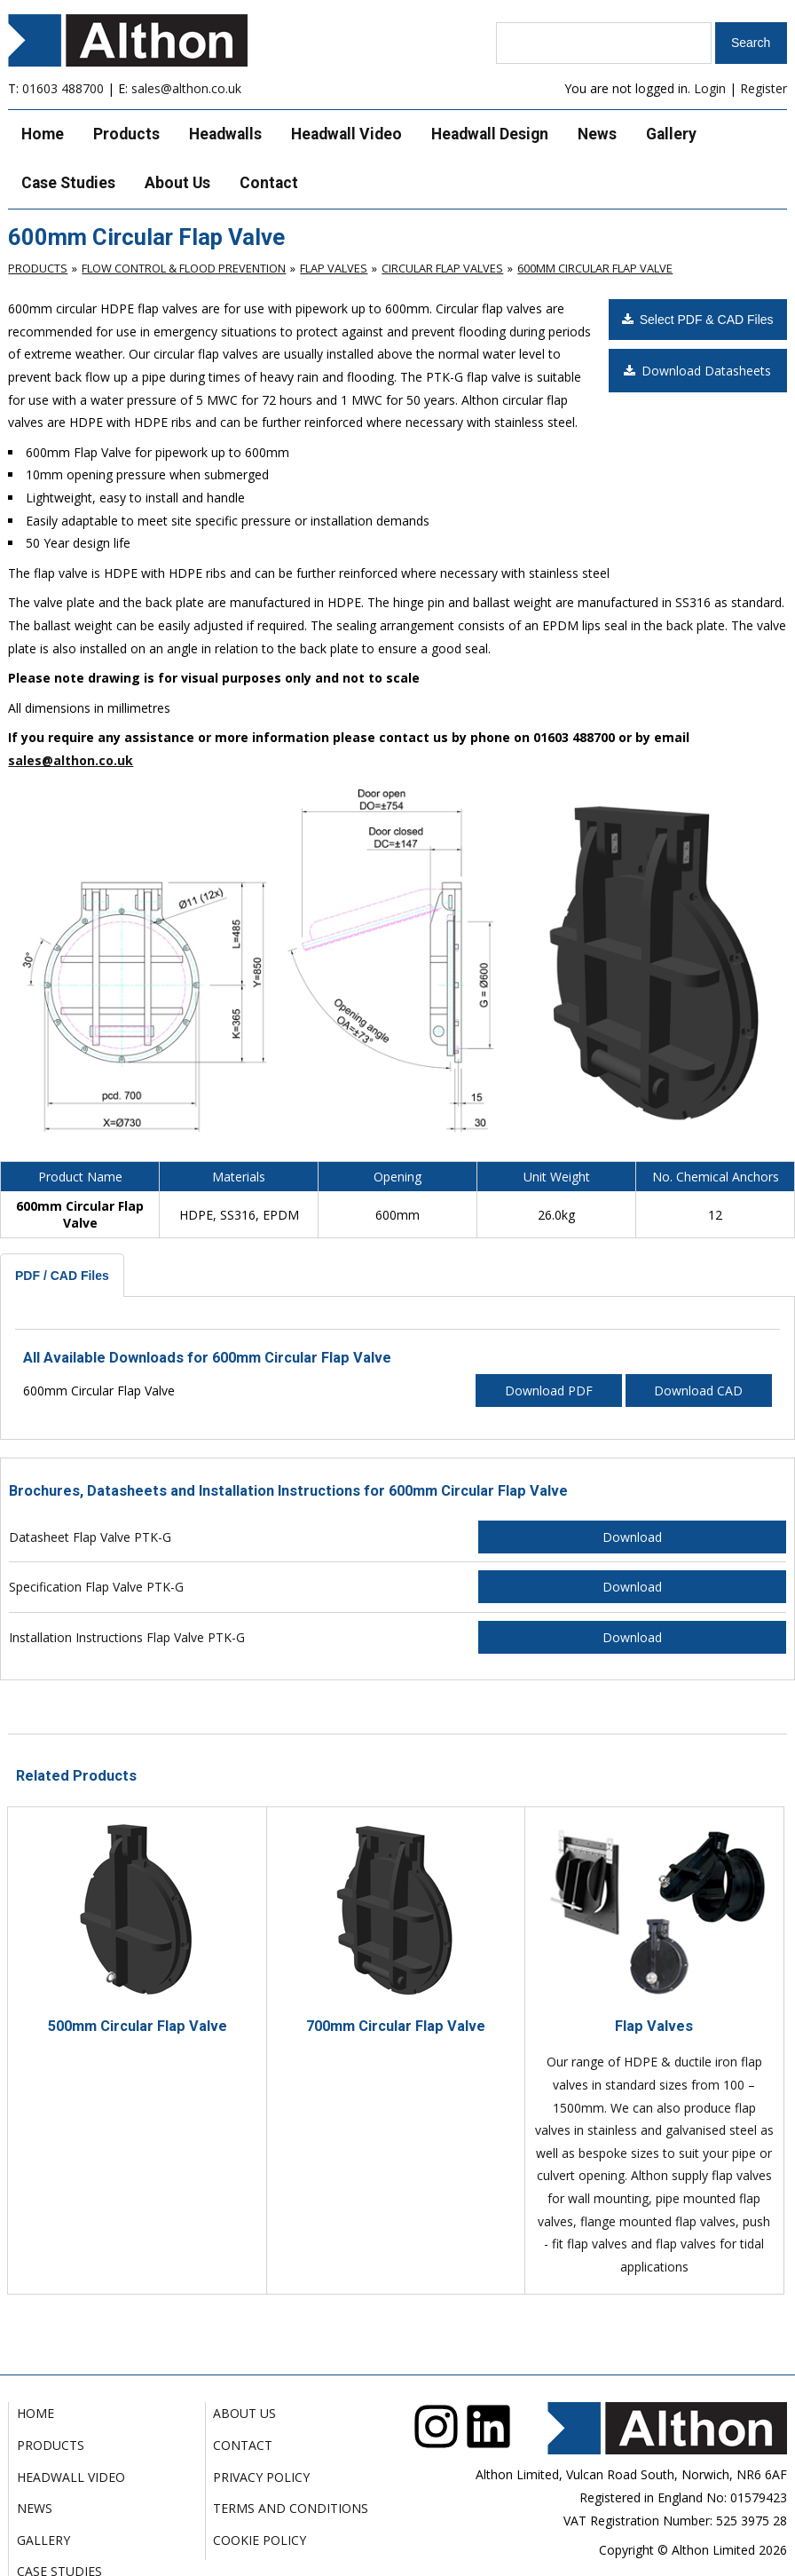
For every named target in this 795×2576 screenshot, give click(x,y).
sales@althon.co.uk (186, 88)
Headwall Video (346, 134)
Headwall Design (489, 134)
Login (710, 88)
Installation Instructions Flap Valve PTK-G (127, 1637)
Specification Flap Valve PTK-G (96, 1586)
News (597, 134)
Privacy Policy (261, 2477)
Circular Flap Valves (442, 268)
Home (42, 134)
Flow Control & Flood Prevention (184, 268)
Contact (269, 183)
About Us (177, 183)
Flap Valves (333, 268)
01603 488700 (63, 88)
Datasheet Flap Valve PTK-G (90, 1537)
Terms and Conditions (290, 2508)
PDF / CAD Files (62, 1275)
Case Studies (68, 183)
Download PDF (549, 1390)
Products (126, 134)
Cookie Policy (259, 2540)
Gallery (671, 134)
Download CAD (698, 1390)
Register (763, 88)
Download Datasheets (697, 370)
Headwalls (225, 134)
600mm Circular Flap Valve (595, 268)
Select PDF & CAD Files (698, 319)
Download (632, 1537)
